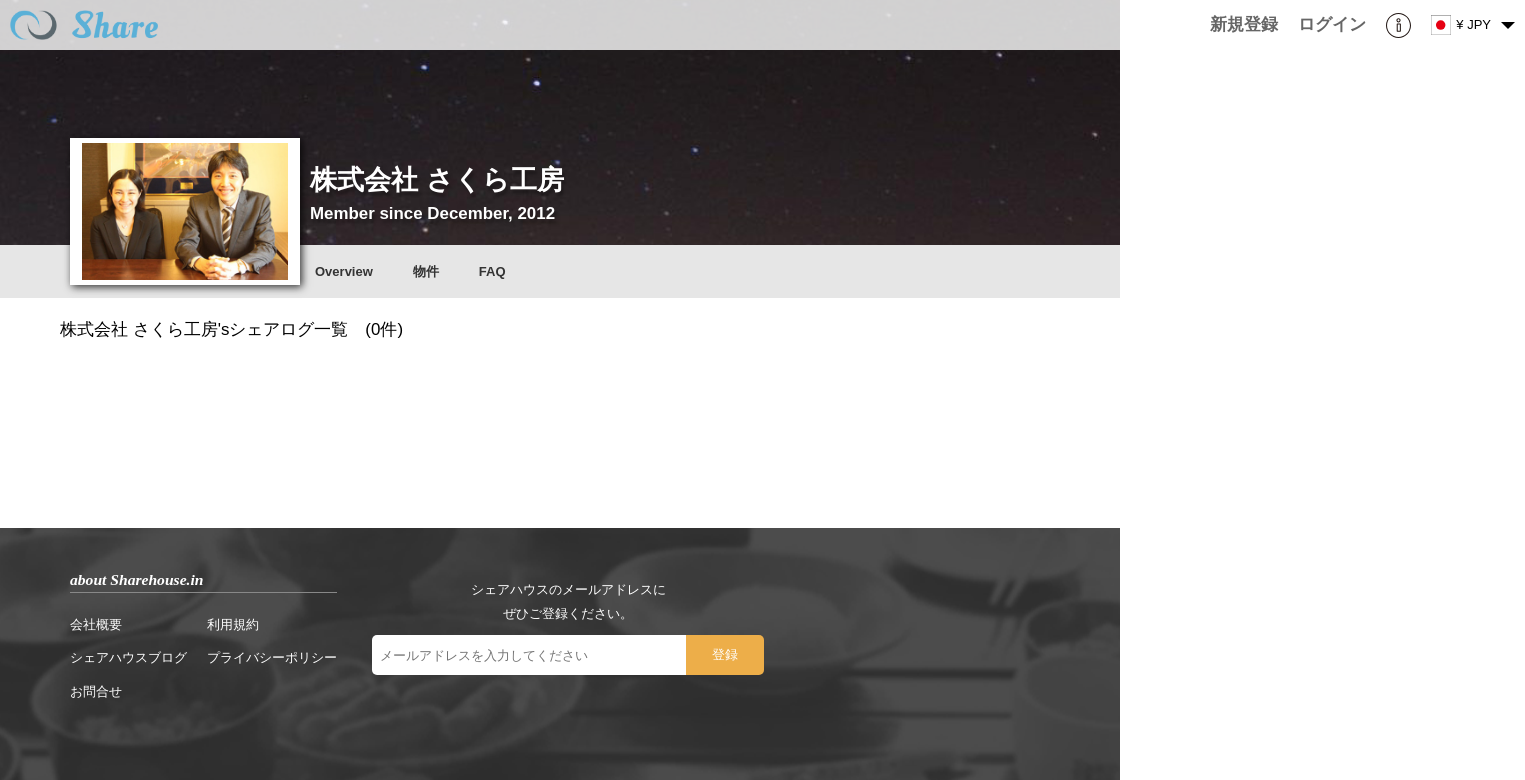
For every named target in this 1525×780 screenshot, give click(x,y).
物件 (426, 271)
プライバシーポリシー (272, 657)
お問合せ (96, 691)
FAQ (492, 271)
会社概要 (96, 624)
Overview (344, 271)
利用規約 (233, 624)
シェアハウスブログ (128, 657)
